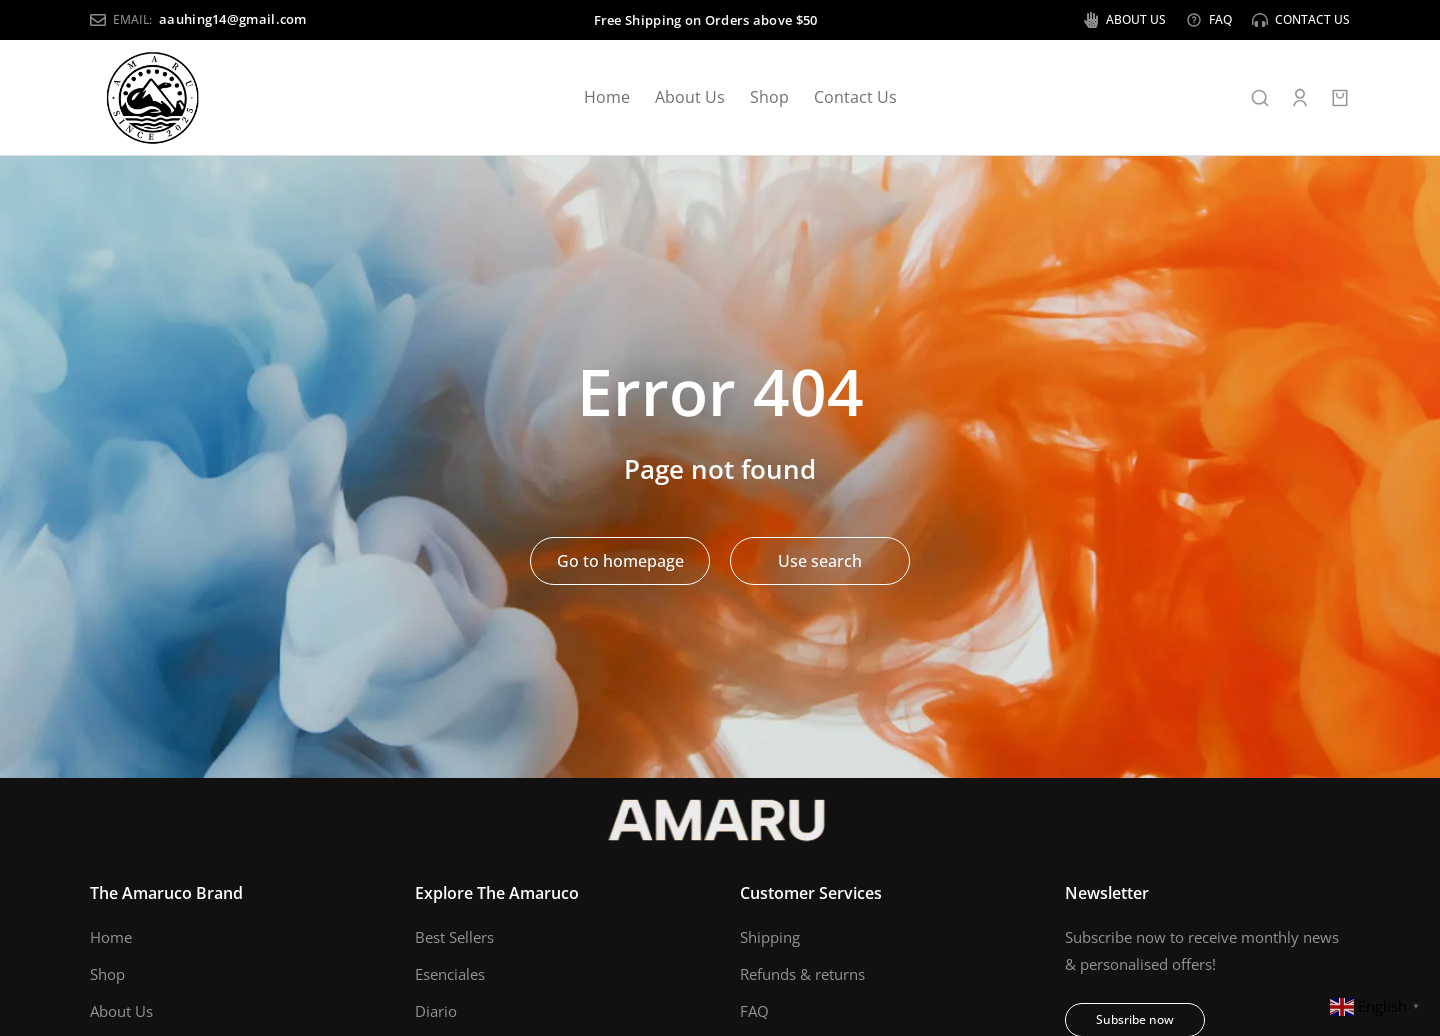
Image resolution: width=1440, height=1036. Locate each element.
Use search (820, 561)
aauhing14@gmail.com (233, 19)
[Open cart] (1340, 98)
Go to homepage (620, 561)
